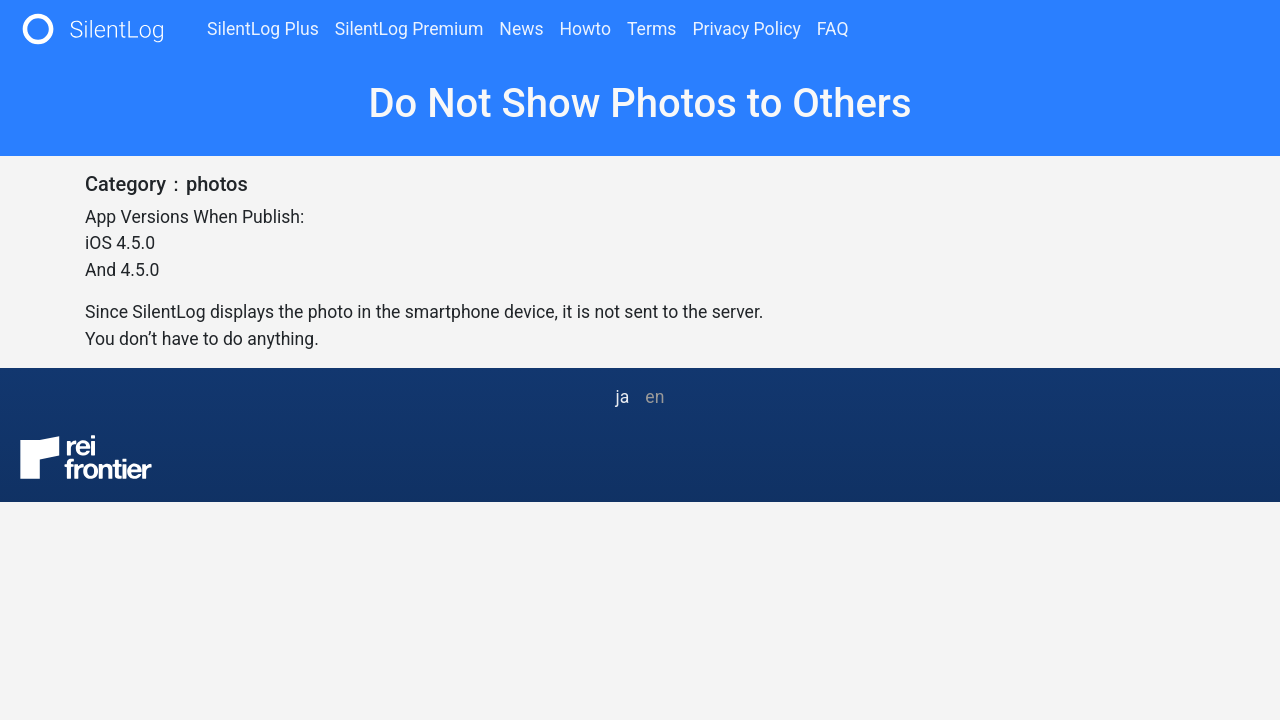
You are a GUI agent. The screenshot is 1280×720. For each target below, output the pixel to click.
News (521, 29)
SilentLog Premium (409, 29)
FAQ (833, 29)
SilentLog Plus (263, 29)
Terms (651, 29)
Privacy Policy (746, 29)
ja (623, 397)
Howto (585, 29)
